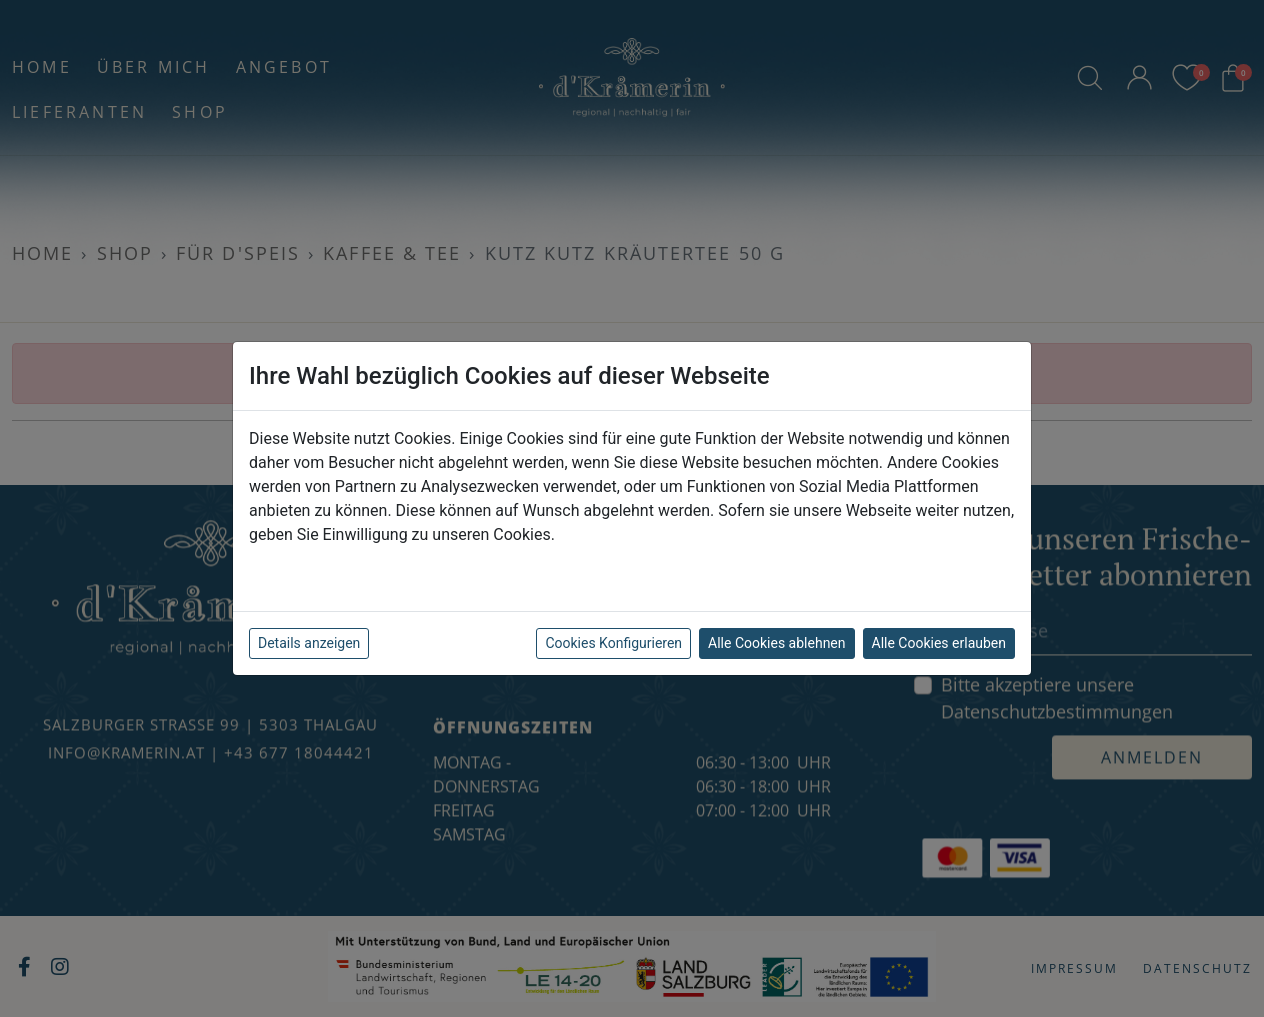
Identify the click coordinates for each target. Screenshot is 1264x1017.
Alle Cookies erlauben (939, 643)
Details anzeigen (309, 643)
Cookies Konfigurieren (613, 643)
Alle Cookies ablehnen (776, 643)
